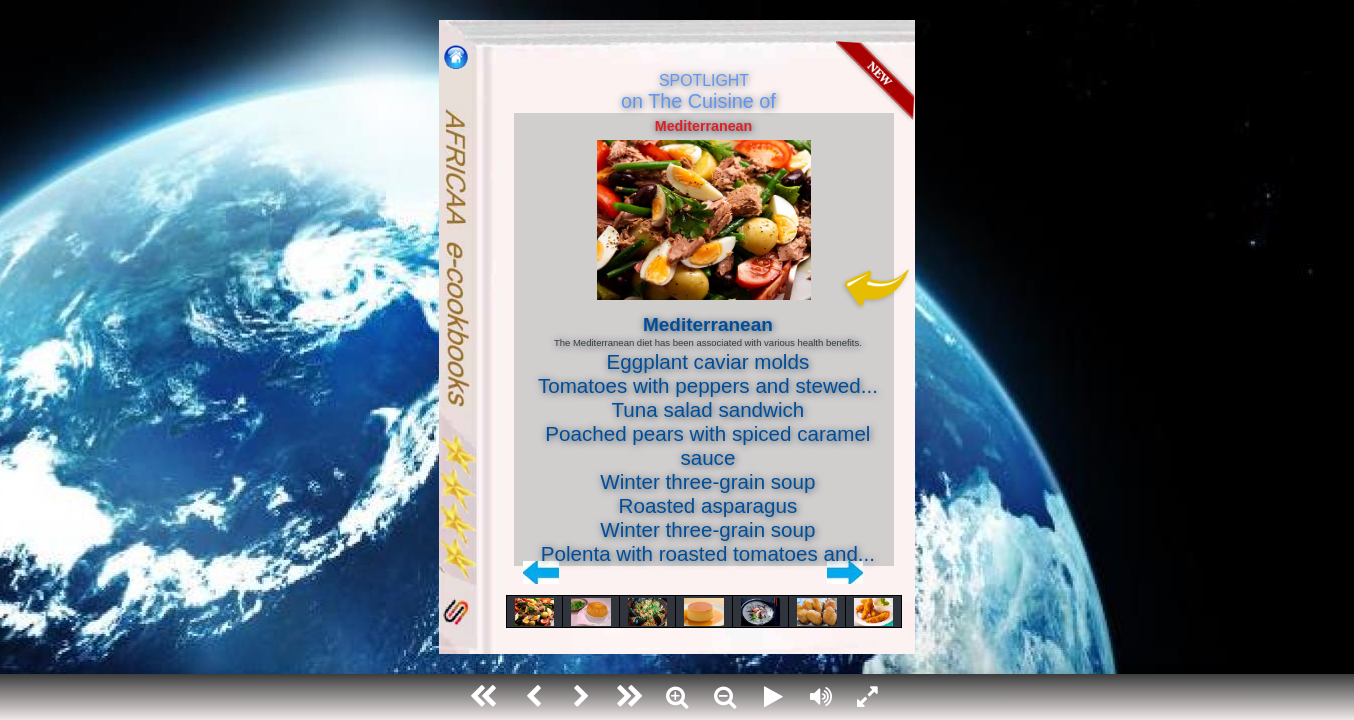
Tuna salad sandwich (708, 409)
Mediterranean (703, 126)
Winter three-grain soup (707, 481)
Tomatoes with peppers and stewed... (708, 385)
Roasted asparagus (708, 505)
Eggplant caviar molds (708, 361)
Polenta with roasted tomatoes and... (708, 553)
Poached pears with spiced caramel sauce (707, 445)
